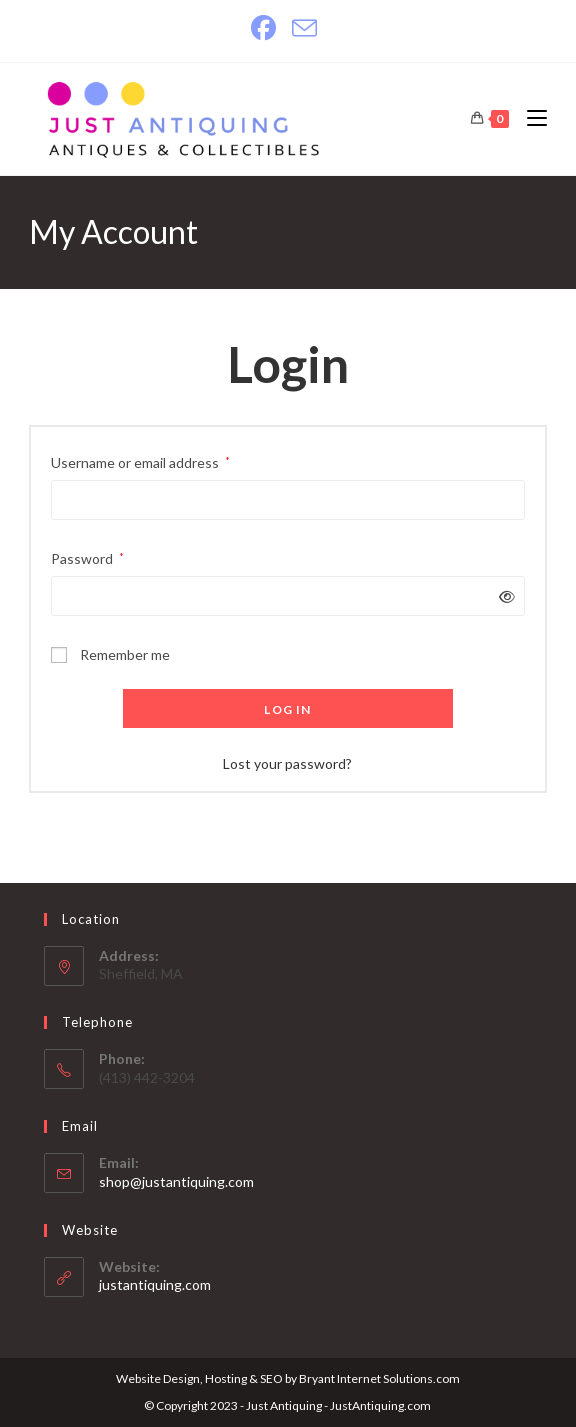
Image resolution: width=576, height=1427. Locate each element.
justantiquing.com (155, 1284)
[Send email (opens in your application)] (304, 28)
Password (87, 556)
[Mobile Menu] (529, 118)
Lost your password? (287, 763)
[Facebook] (267, 28)
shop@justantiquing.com (176, 1181)
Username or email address (140, 460)
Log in (287, 709)
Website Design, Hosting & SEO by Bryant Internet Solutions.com (288, 1378)
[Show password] (503, 596)
